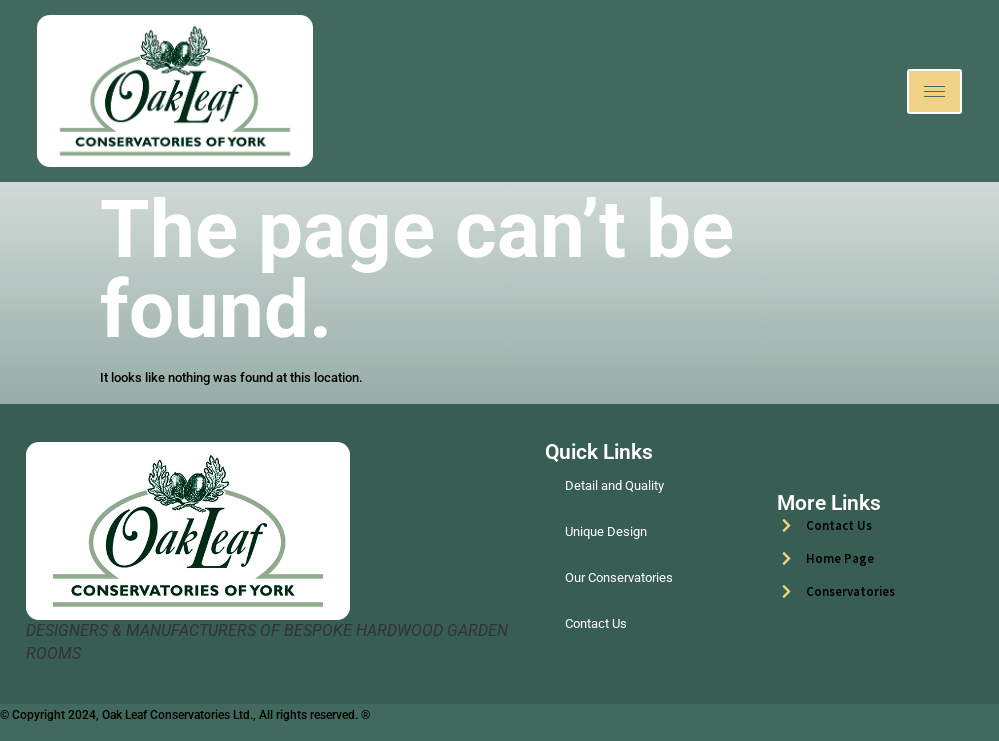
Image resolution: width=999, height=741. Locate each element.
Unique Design (606, 531)
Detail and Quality (614, 485)
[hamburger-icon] (934, 91)
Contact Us (596, 623)
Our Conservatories (619, 577)
